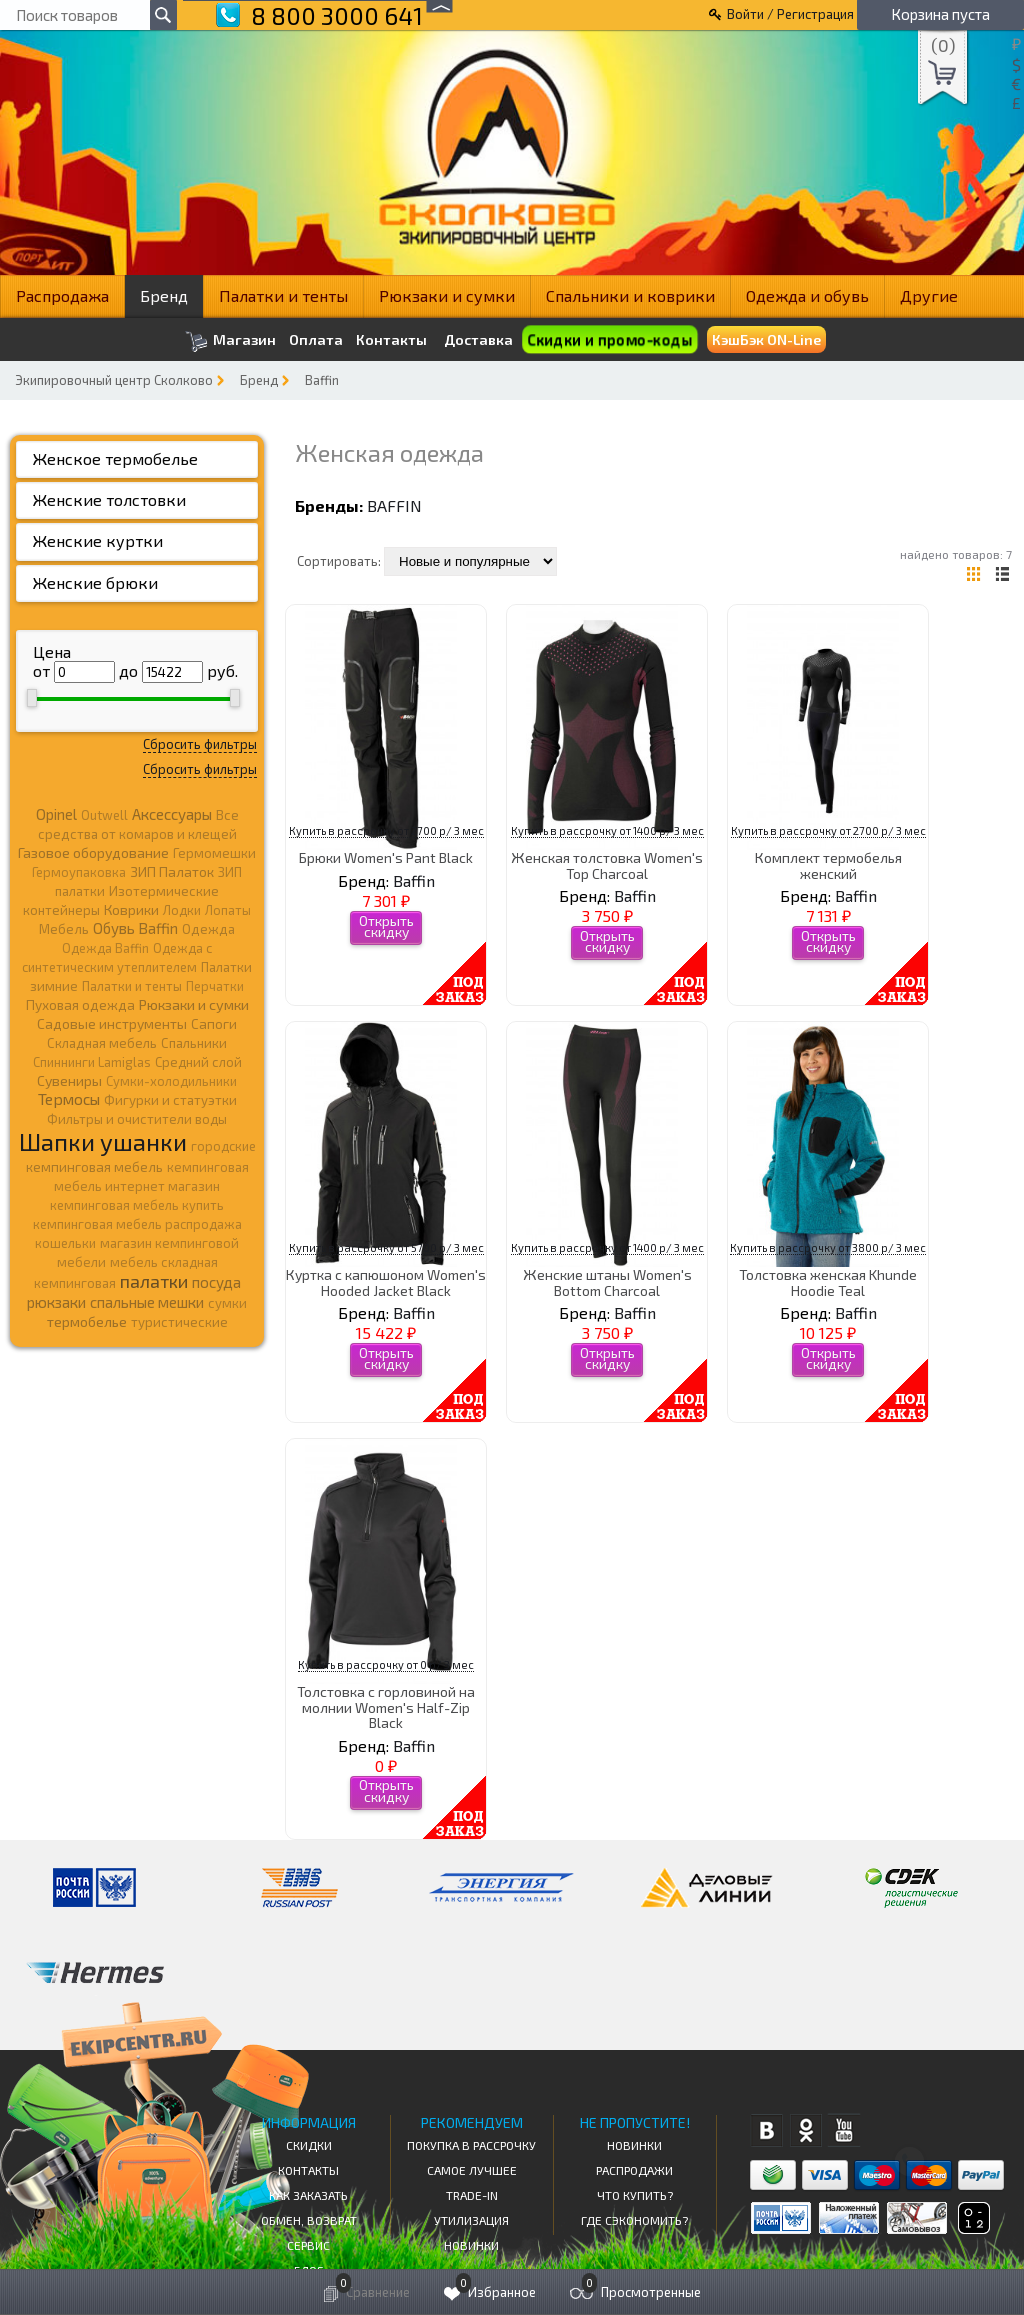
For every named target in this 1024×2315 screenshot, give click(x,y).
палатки (154, 1281)
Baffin (322, 380)
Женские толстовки (109, 499)
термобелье (87, 1321)
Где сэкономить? (634, 2220)
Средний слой (198, 1062)
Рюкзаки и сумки (447, 295)
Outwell (104, 815)
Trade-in (472, 2195)
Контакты (391, 340)
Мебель (64, 929)
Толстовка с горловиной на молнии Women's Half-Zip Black (386, 1707)
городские (223, 1146)
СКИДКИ (309, 2145)
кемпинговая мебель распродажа (137, 1224)
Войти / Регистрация (790, 14)
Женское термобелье (115, 458)
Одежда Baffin (105, 948)
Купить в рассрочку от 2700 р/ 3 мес (386, 830)
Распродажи (634, 2170)
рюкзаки (56, 1302)
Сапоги (214, 1023)
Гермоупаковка (79, 872)
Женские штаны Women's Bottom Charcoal (607, 1282)
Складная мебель (102, 1043)
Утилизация (471, 2220)
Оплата (316, 340)
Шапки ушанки (103, 1141)
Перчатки (215, 986)
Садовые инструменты (112, 1023)
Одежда (208, 929)
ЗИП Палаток (172, 871)
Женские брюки (95, 582)
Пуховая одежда (80, 1004)
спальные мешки (147, 1302)
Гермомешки (214, 853)
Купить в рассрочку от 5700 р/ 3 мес (386, 1247)
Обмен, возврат (309, 2220)
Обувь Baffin (135, 928)
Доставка (478, 339)
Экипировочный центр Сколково (114, 380)
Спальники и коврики (630, 295)
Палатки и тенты (283, 295)
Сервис (308, 2245)
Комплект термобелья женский (828, 865)
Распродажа (62, 295)
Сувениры (69, 1080)
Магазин (230, 341)
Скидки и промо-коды (609, 339)
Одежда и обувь (807, 295)
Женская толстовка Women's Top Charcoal (607, 865)
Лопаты (228, 910)
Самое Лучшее (472, 2170)
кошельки (65, 1243)
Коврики (131, 909)
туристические (179, 1322)
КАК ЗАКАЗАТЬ (308, 2195)
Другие (929, 295)
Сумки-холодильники (171, 1081)
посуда (216, 1282)
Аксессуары (172, 814)
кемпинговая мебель (94, 1166)
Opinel (56, 814)
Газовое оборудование (93, 852)
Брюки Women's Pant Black (386, 857)
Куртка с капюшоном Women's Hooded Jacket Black (386, 1282)
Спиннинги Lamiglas (92, 1062)
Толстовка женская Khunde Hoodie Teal (828, 1282)
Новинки (471, 2245)
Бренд (164, 295)
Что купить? (635, 2195)
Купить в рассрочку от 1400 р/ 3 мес (607, 830)
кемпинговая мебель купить (137, 1205)
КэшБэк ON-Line (766, 339)
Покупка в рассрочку (471, 2145)
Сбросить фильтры (200, 744)
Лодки (182, 910)
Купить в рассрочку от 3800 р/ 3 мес (828, 1247)
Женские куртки (98, 540)
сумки (227, 1303)
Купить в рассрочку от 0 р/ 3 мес (386, 1664)
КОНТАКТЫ (308, 2170)
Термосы (69, 1098)
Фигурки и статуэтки (170, 1100)
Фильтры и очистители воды (137, 1119)
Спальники (194, 1043)
